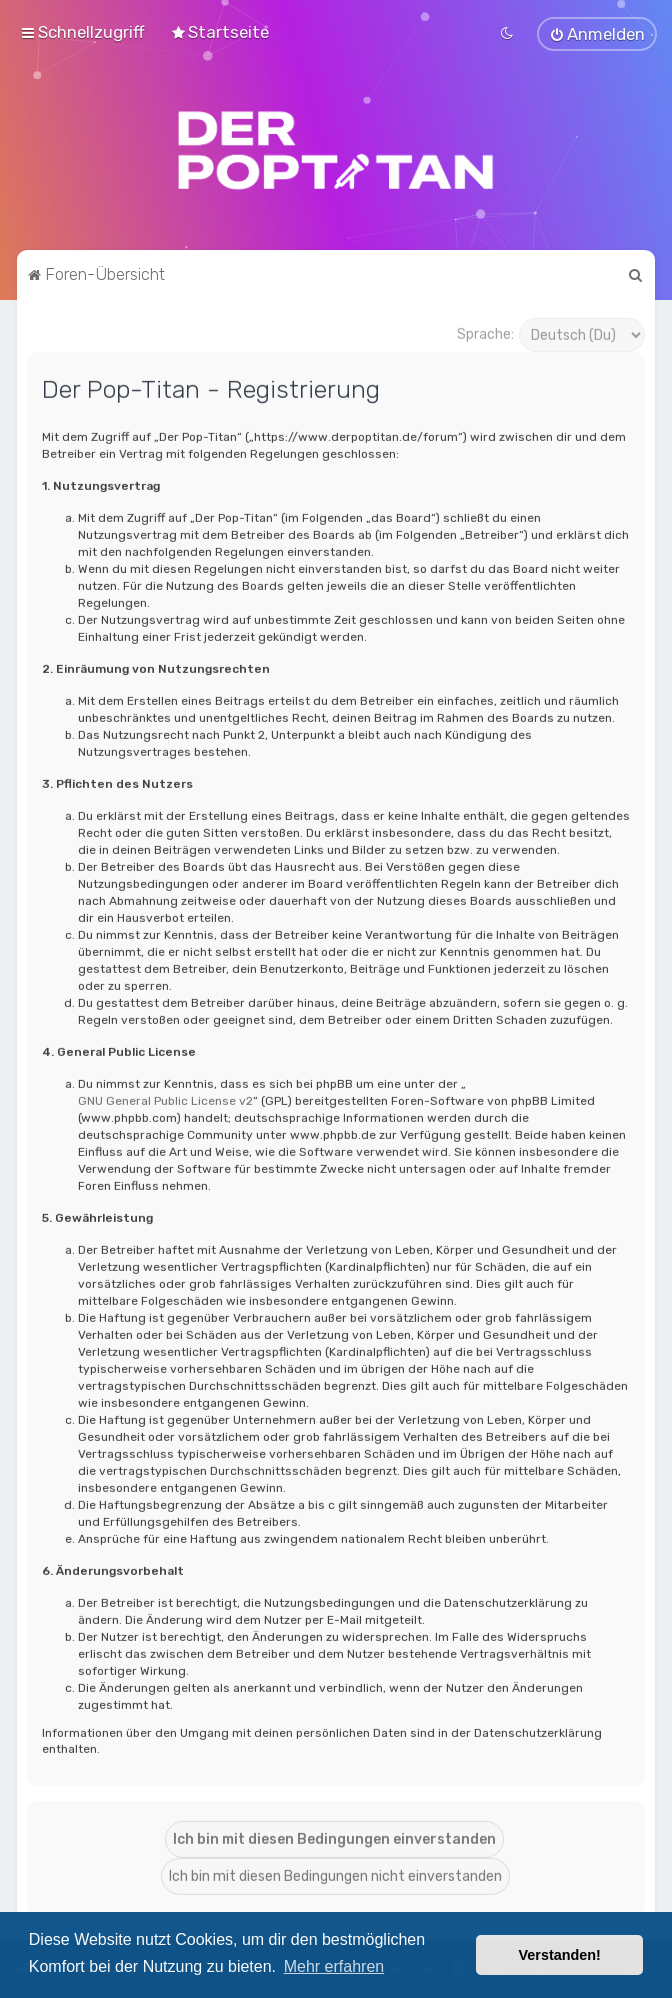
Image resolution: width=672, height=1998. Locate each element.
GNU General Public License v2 (165, 1099)
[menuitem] (219, 31)
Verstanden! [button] (560, 1955)
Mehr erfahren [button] (334, 1966)
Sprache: (485, 331)
